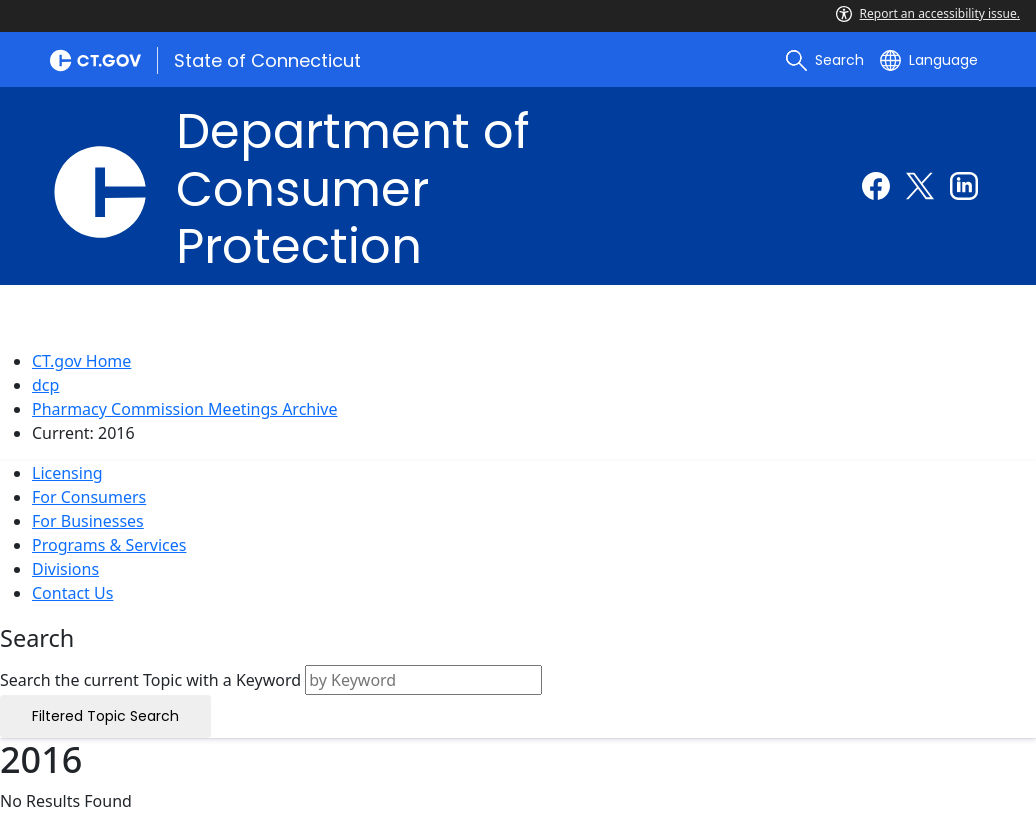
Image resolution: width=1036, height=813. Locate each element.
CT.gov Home (81, 361)
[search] (825, 60)
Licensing (67, 473)
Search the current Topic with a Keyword (150, 680)
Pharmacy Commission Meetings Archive (185, 409)
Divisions (65, 569)
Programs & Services (109, 545)
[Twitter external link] (920, 186)
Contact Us (72, 593)
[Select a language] (929, 60)
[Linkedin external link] (964, 186)
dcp (45, 385)
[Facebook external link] (876, 186)
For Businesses (88, 521)
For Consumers (89, 497)
